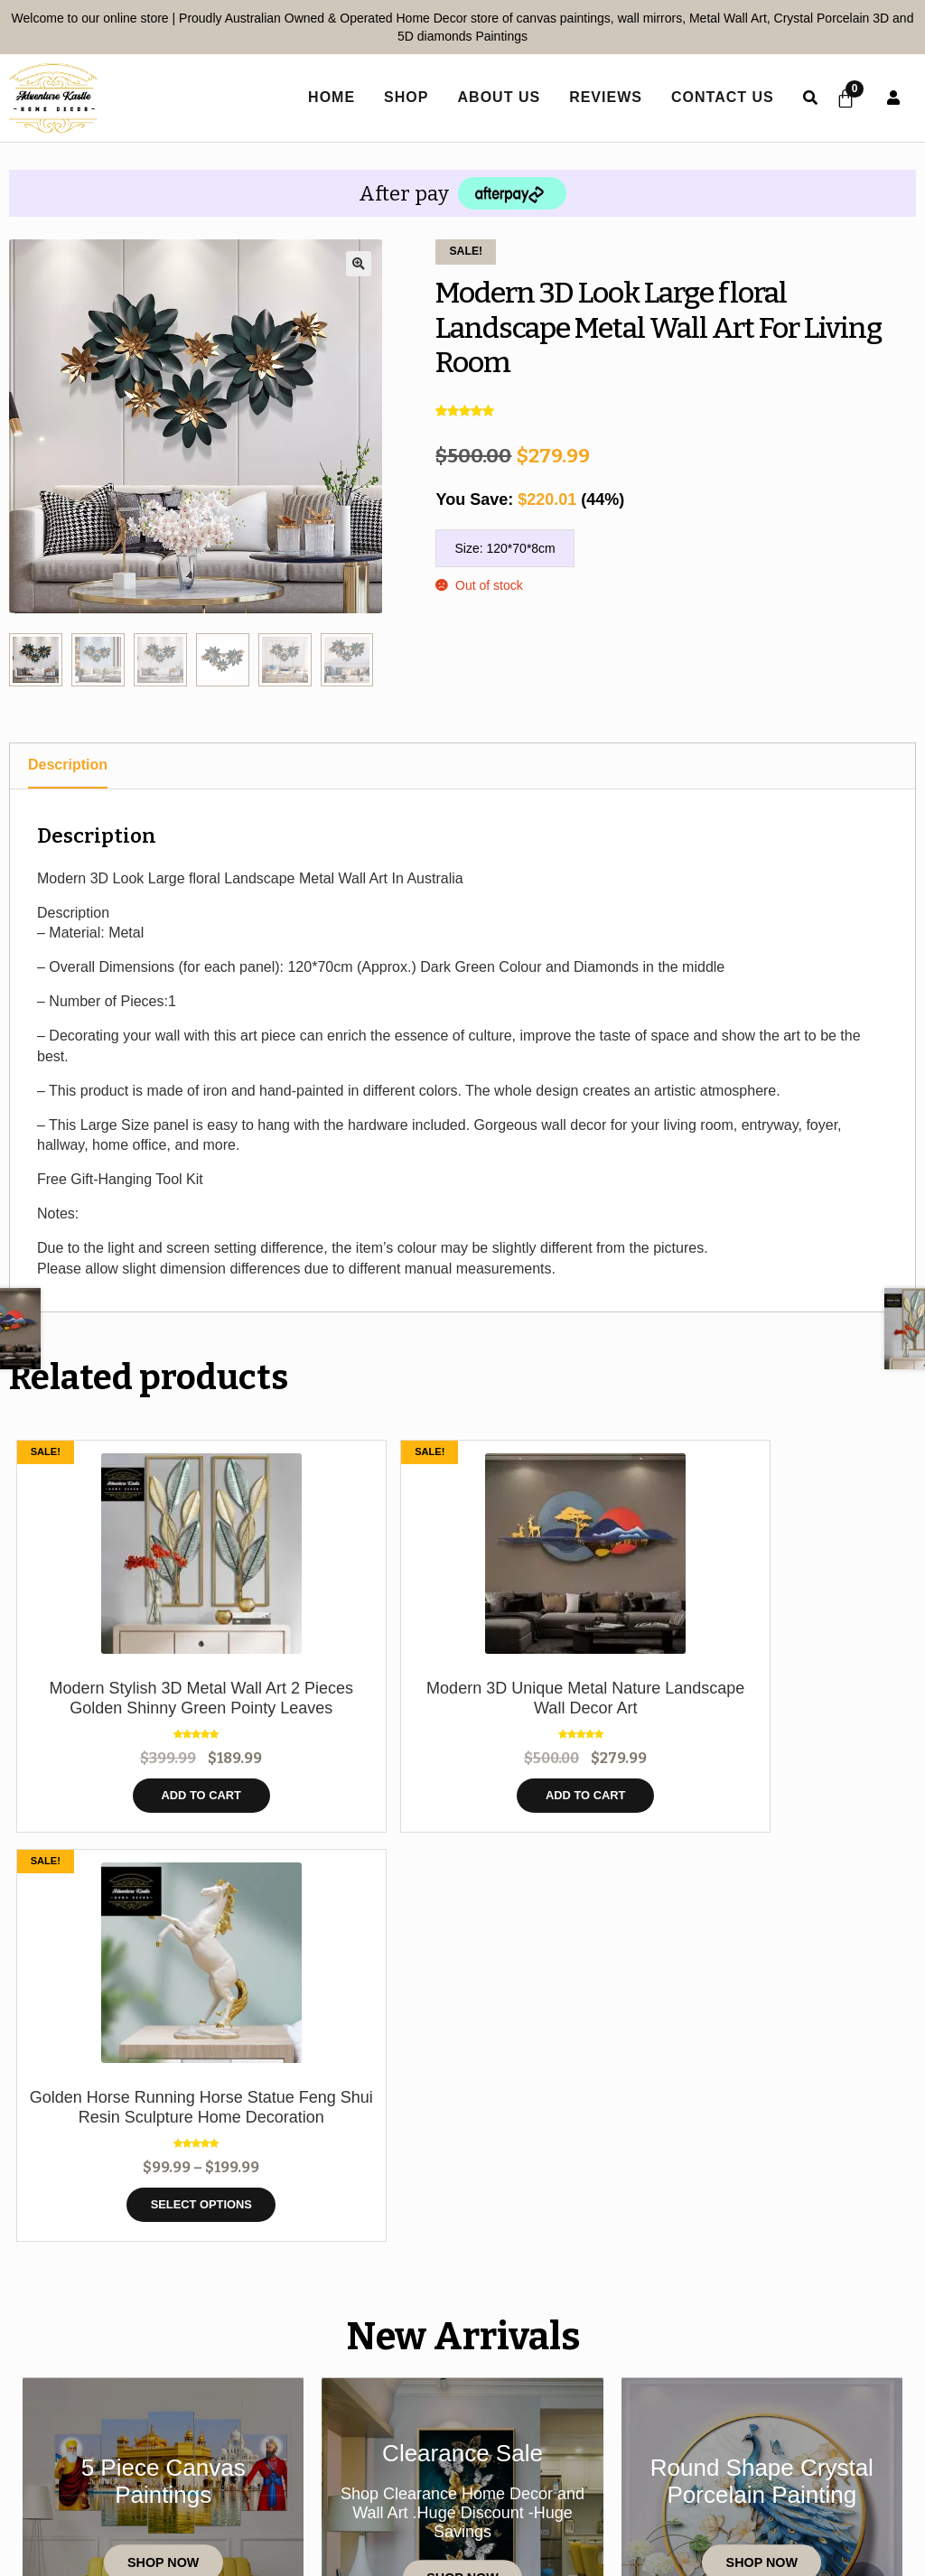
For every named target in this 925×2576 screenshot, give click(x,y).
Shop (398, 97)
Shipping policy (462, 2496)
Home (77, 2467)
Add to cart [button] (122, 1815)
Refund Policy (806, 2467)
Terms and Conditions (627, 2467)
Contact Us (714, 97)
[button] (358, 263)
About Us (490, 97)
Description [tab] (67, 764)
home (323, 97)
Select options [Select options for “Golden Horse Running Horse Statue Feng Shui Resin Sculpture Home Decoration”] (576, 1815)
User (893, 97)
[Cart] (842, 98)
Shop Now (163, 2181)
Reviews (597, 97)
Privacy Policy (446, 2467)
